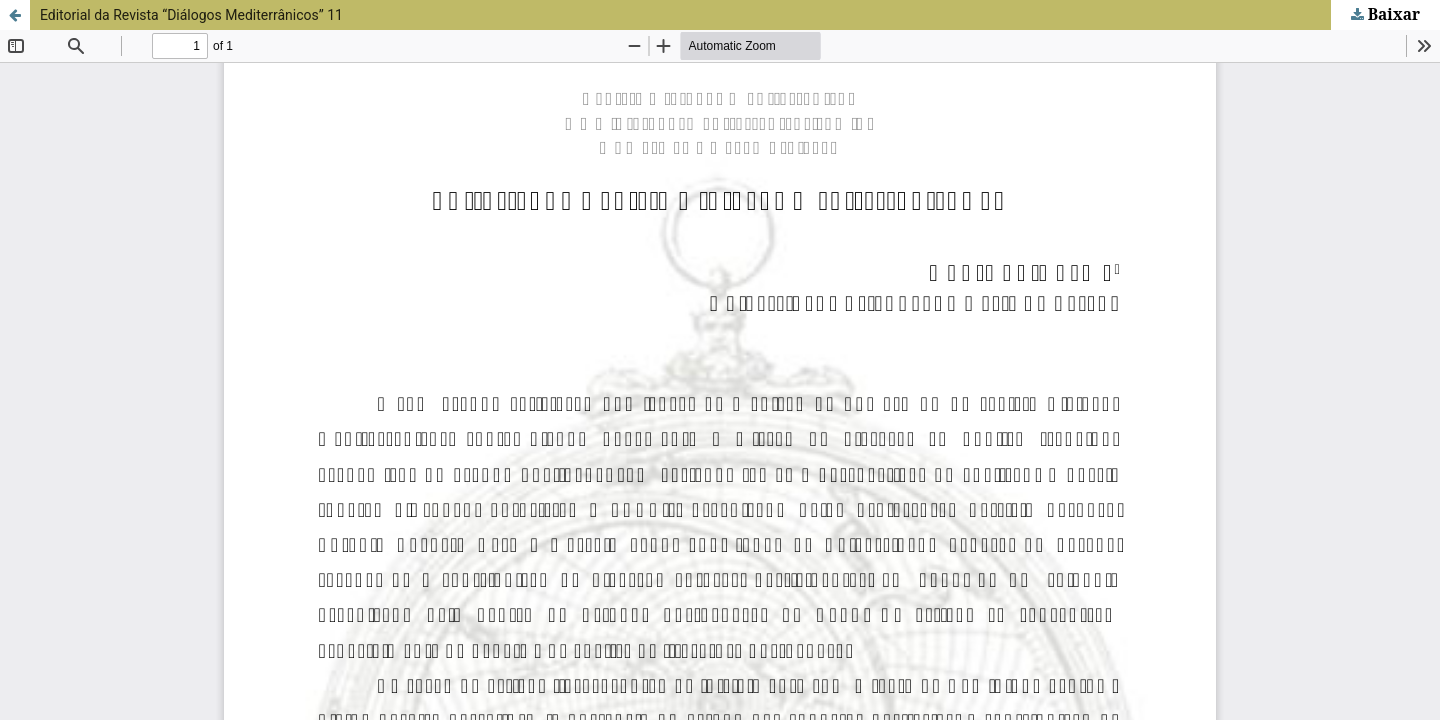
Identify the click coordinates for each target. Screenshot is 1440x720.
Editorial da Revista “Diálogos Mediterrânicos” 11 (191, 15)
